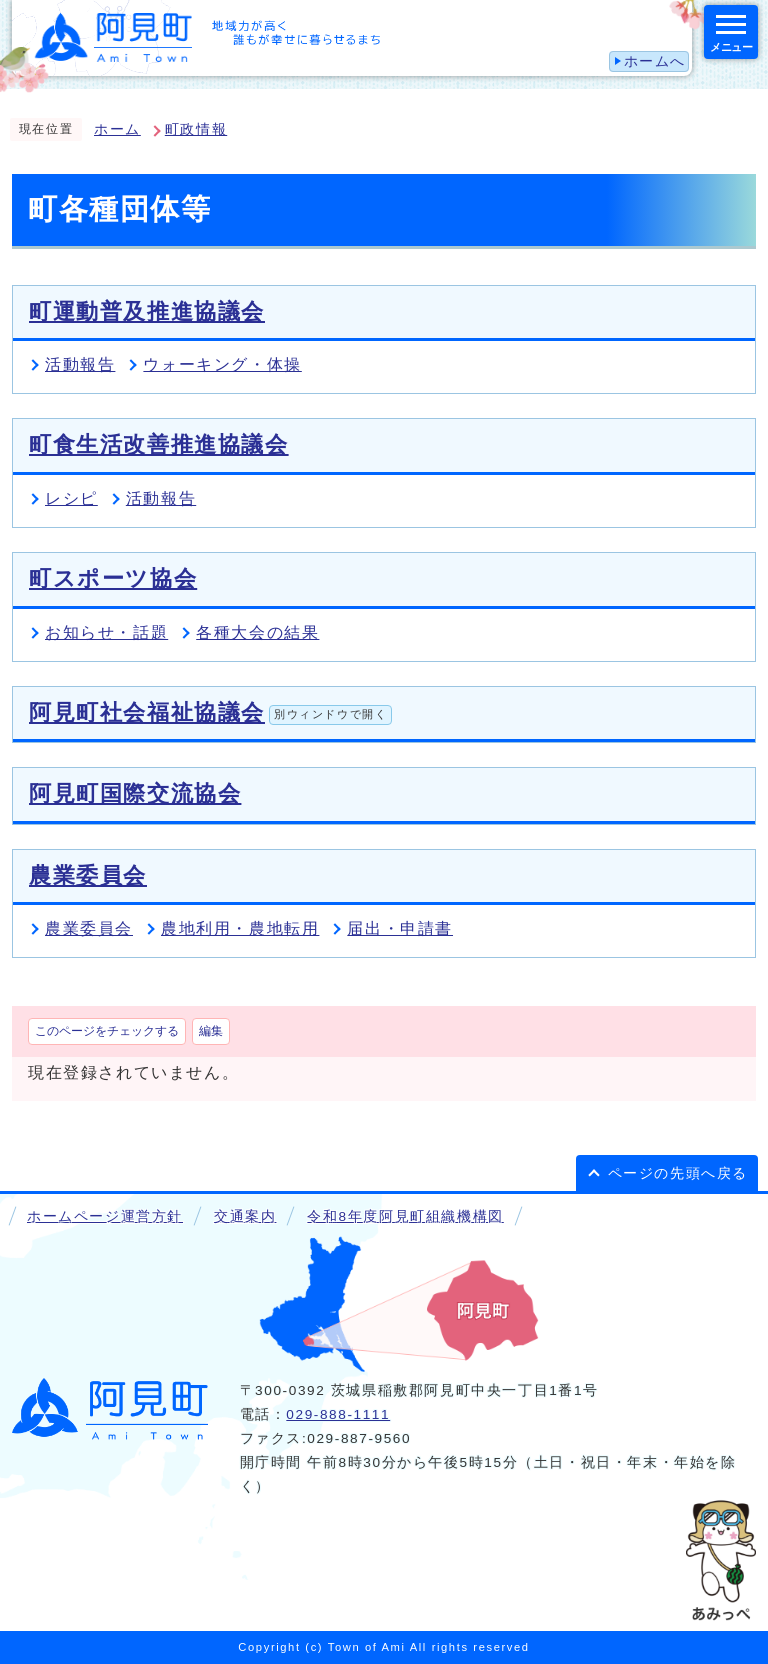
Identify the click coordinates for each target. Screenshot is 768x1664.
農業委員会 (88, 875)
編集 (211, 1031)
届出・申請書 (400, 928)
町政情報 (196, 129)
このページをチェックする (107, 1031)
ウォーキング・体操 (222, 364)
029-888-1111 (338, 1414)
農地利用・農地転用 (240, 928)
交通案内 (245, 1216)
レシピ (71, 498)
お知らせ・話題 (106, 632)
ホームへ (655, 61)
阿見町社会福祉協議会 (210, 712)
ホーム (117, 129)
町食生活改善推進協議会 (159, 444)
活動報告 (80, 364)
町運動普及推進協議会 (147, 311)
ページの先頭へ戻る (678, 1173)
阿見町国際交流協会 (135, 793)
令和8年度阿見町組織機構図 (405, 1216)
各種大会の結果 (257, 632)
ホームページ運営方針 (105, 1216)
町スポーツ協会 (113, 578)
